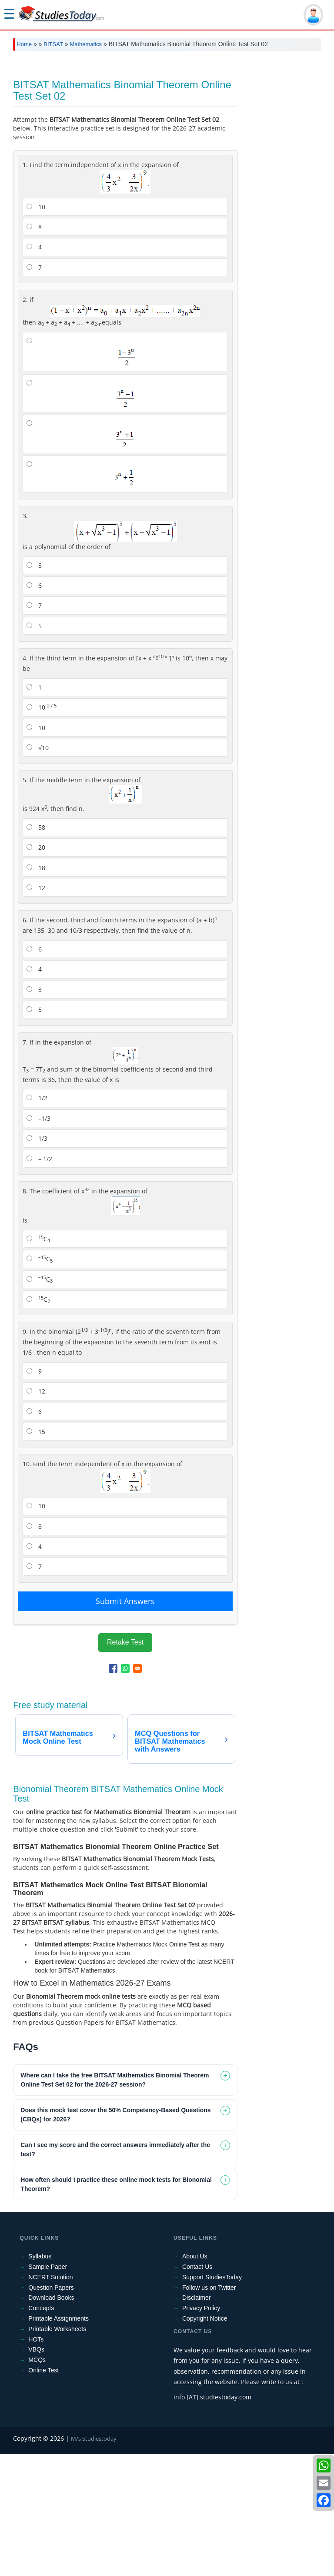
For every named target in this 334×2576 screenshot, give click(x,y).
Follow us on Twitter (209, 2409)
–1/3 (38, 1240)
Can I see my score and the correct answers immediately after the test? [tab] (115, 2271)
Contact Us (197, 2388)
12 (36, 1009)
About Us (194, 2378)
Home (24, 44)
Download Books (51, 2419)
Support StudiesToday (212, 2398)
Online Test (43, 2492)
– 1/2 (39, 1280)
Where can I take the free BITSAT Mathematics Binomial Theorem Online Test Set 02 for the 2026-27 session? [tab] (114, 2202)
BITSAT (53, 44)
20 (36, 969)
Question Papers (50, 2409)
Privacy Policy (201, 2429)
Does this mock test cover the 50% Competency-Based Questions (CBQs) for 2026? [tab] (115, 2236)
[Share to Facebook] (113, 1790)
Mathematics (86, 44)
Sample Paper (47, 2388)
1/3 (37, 1260)
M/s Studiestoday (94, 2560)
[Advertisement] (167, 123)
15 (36, 1553)
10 (36, 329)
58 (36, 949)
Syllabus (39, 2378)
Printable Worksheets (57, 2450)
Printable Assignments (58, 2440)
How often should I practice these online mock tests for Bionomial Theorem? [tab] (116, 2306)
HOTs (35, 2461)
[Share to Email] (137, 1790)
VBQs (36, 2471)
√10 (38, 869)
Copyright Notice (204, 2440)
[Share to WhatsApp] (125, 1790)
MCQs (37, 2481)
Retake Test (125, 1764)
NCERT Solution (50, 2398)
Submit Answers (125, 1723)
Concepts (41, 2429)
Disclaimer (196, 2419)
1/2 (37, 1220)
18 (36, 989)
